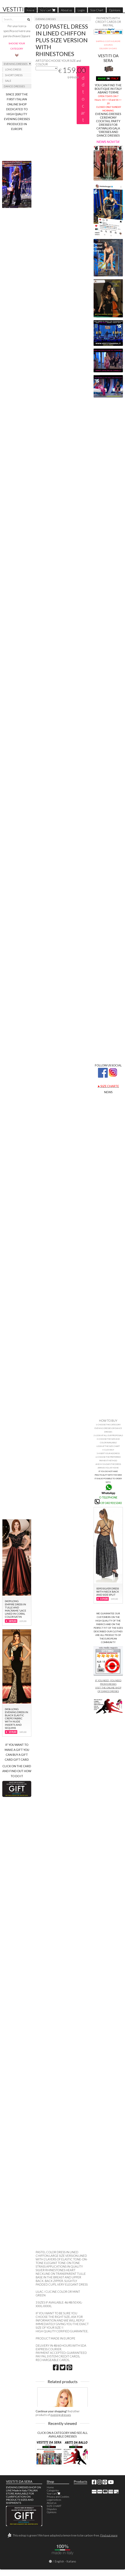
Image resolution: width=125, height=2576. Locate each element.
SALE (8, 80)
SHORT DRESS (14, 75)
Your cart (54, 2493)
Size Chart (96, 10)
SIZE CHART (54, 2505)
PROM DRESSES (108, 1684)
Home (50, 2487)
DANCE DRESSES (14, 86)
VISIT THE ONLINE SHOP (108, 1687)
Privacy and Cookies (58, 2496)
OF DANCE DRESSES (108, 1691)
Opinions (114, 10)
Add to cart (83, 95)
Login (81, 10)
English (59, 2561)
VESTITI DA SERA (25, 9)
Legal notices (54, 2499)
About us (66, 10)
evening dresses (60, 2415)
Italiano (71, 2561)
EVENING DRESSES (46, 19)
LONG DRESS (13, 69)
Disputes (52, 2508)
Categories (53, 2490)
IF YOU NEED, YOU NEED (108, 1680)
